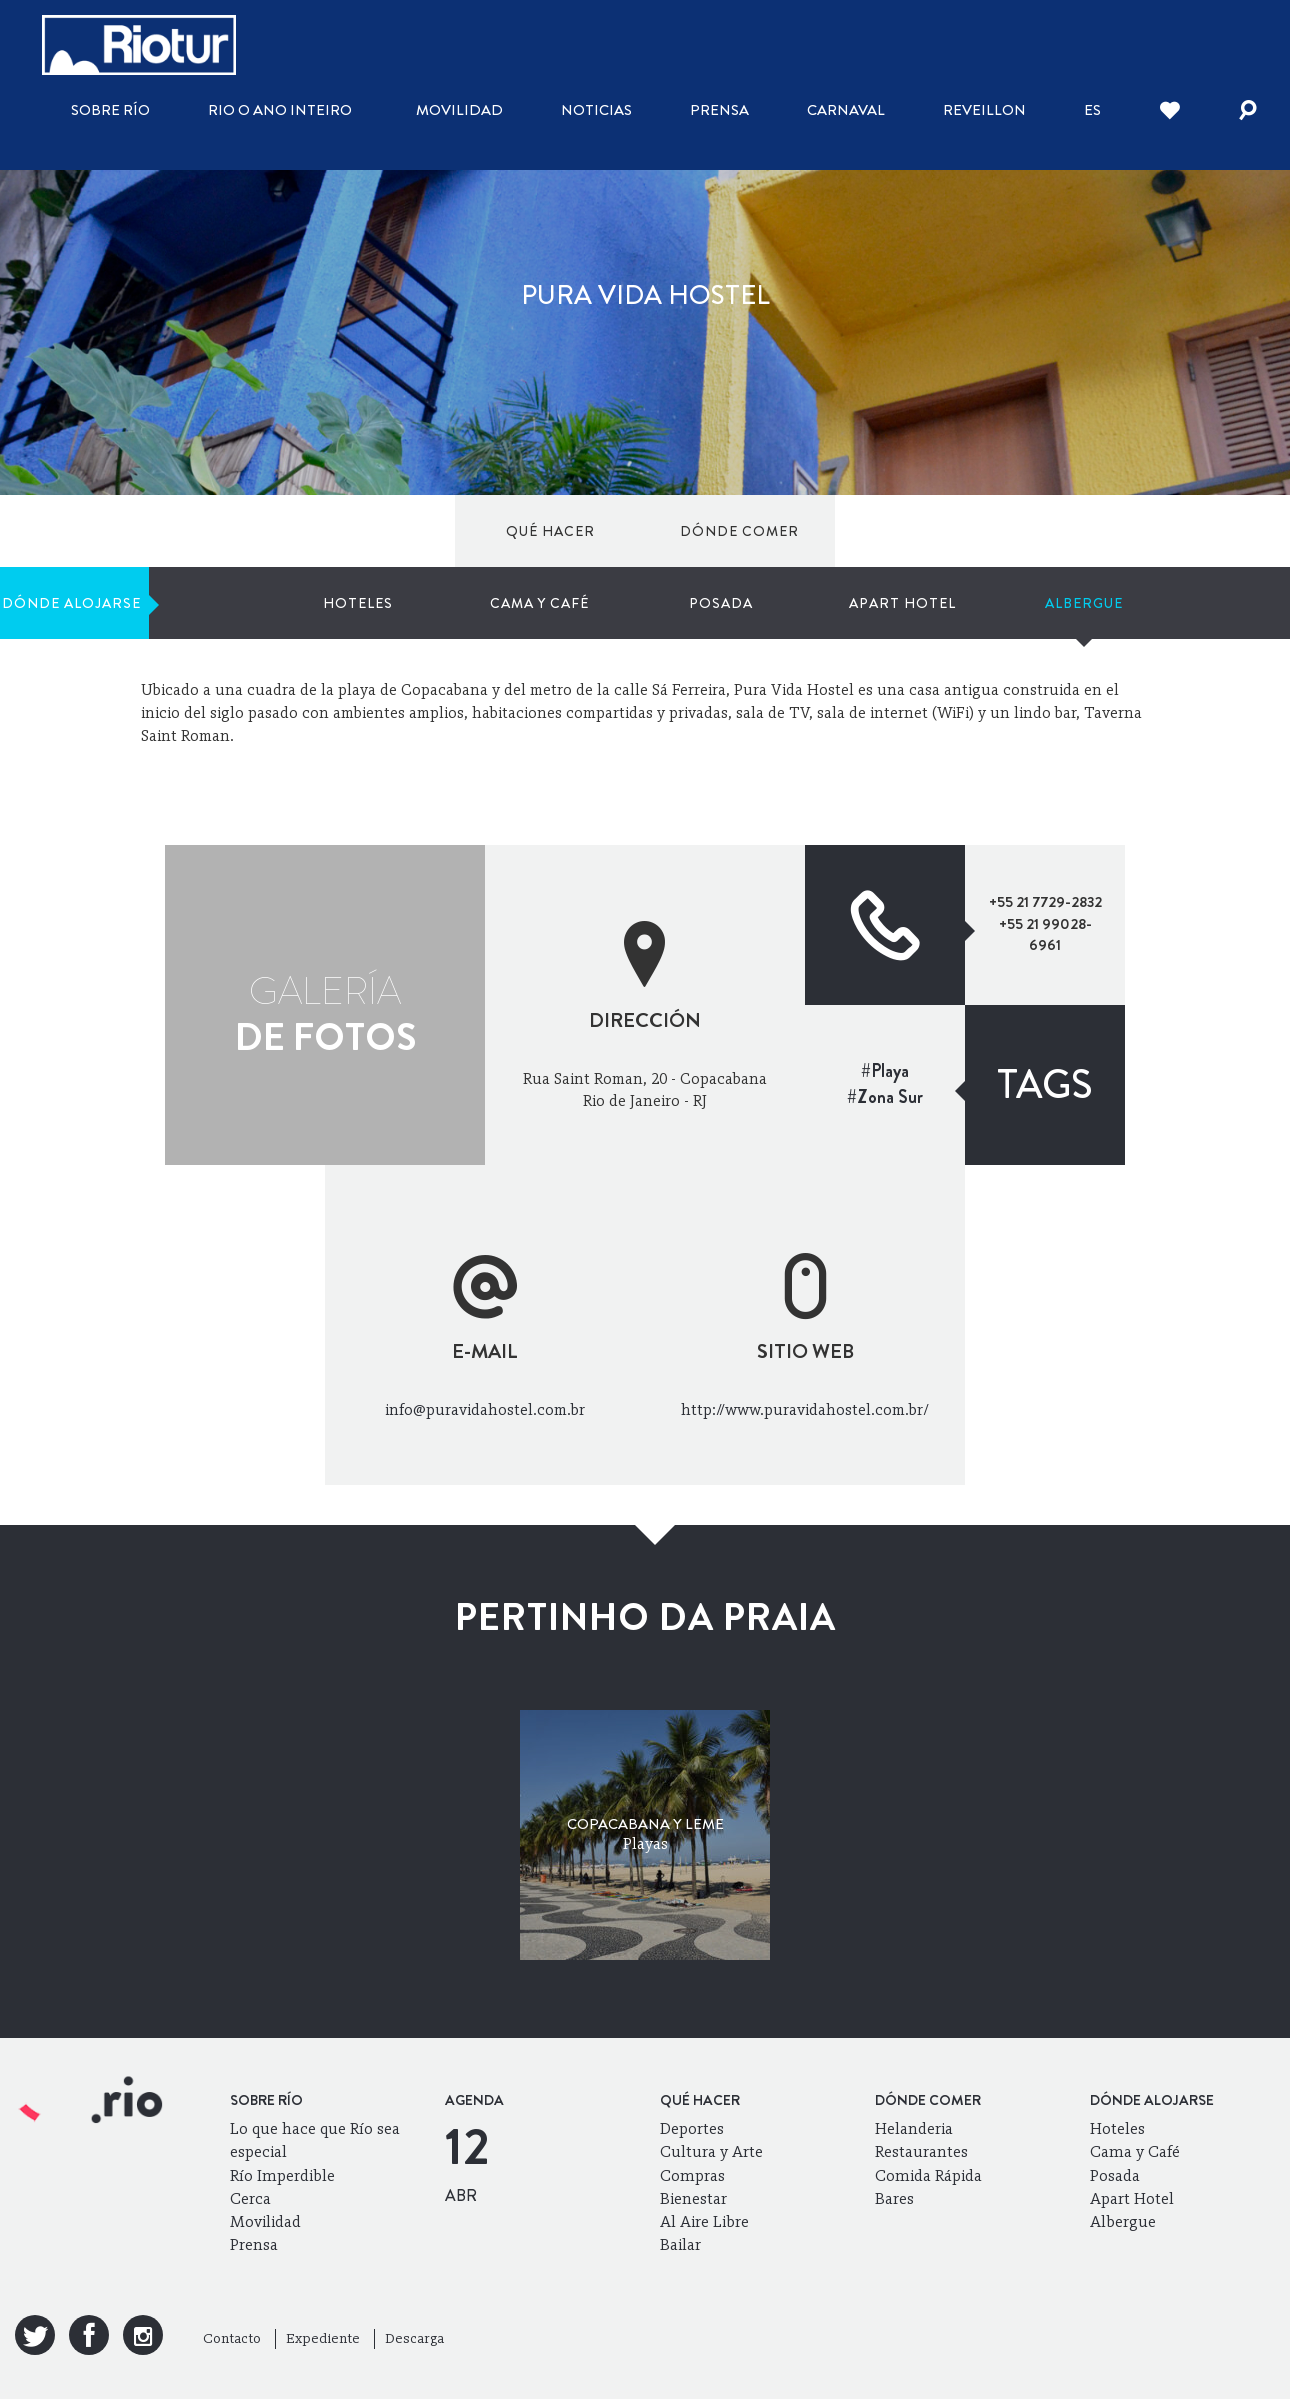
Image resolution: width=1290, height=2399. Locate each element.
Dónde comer (281, 531)
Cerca (250, 2198)
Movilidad (459, 110)
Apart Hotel (1016, 531)
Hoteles (634, 531)
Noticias (596, 110)
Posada (889, 531)
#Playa (885, 1071)
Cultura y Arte (711, 2151)
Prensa (719, 110)
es (1092, 110)
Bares (894, 2198)
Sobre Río (110, 110)
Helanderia (914, 2128)
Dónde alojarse (431, 531)
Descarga (414, 2338)
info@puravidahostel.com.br (485, 1409)
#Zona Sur (885, 1097)
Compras (692, 2175)
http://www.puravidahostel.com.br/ (805, 1409)
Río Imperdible (282, 2175)
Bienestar (693, 2198)
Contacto (232, 2338)
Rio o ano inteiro (280, 110)
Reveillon (984, 110)
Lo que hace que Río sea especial (315, 2140)
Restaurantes (921, 2151)
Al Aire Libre (704, 2221)
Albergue (1145, 531)
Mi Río (1030, 628)
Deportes (692, 2128)
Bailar (680, 2244)
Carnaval (846, 110)
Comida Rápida (928, 2175)
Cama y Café (761, 531)
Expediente (323, 2338)
